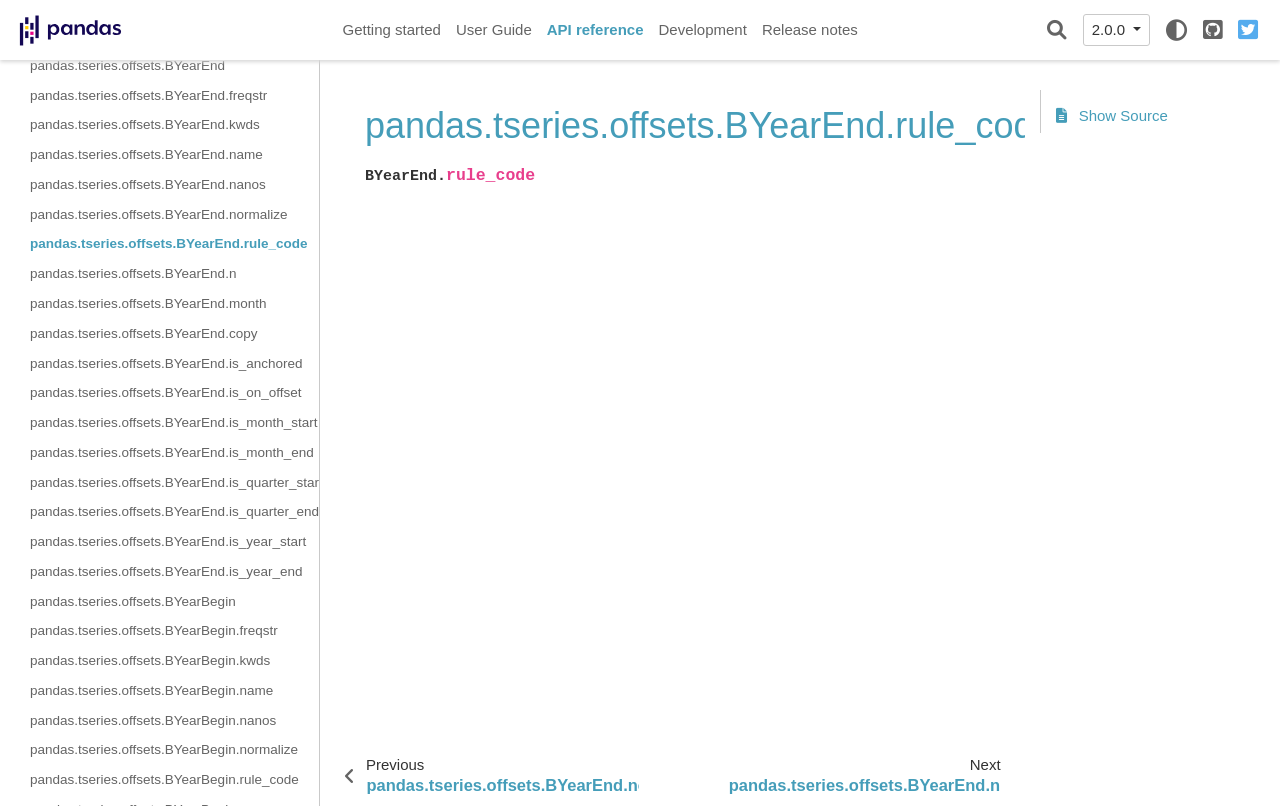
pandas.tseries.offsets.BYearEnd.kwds (145, 124)
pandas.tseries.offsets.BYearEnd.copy (143, 333)
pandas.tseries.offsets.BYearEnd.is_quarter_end (174, 511)
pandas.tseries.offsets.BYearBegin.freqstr (154, 630)
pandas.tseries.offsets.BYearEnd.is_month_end (172, 452)
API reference (595, 29)
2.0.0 (1111, 29)
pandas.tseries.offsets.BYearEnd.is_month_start (173, 422)
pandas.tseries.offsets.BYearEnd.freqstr (148, 95)
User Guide (494, 29)
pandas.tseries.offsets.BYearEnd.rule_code (169, 243)
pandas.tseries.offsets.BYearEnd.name (146, 154)
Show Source (1112, 115)
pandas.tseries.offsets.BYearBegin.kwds (150, 660)
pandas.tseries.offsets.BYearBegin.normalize (164, 749)
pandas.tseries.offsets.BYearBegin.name (151, 690)
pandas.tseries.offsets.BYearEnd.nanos (148, 184)
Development (702, 29)
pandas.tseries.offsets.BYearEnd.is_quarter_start (174, 482)
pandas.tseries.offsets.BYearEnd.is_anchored (166, 363)
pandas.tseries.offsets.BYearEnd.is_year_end (166, 571)
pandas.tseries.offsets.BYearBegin (133, 601)
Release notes (810, 29)
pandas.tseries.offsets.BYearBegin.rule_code (164, 779)
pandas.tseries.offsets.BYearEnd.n (133, 273)
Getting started (392, 29)
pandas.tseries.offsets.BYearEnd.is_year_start (168, 541)
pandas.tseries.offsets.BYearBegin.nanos (153, 720)
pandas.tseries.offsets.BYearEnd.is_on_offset (165, 392)
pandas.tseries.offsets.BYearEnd (127, 65)
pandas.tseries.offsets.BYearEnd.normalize (158, 214)
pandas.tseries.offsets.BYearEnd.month (148, 303)
